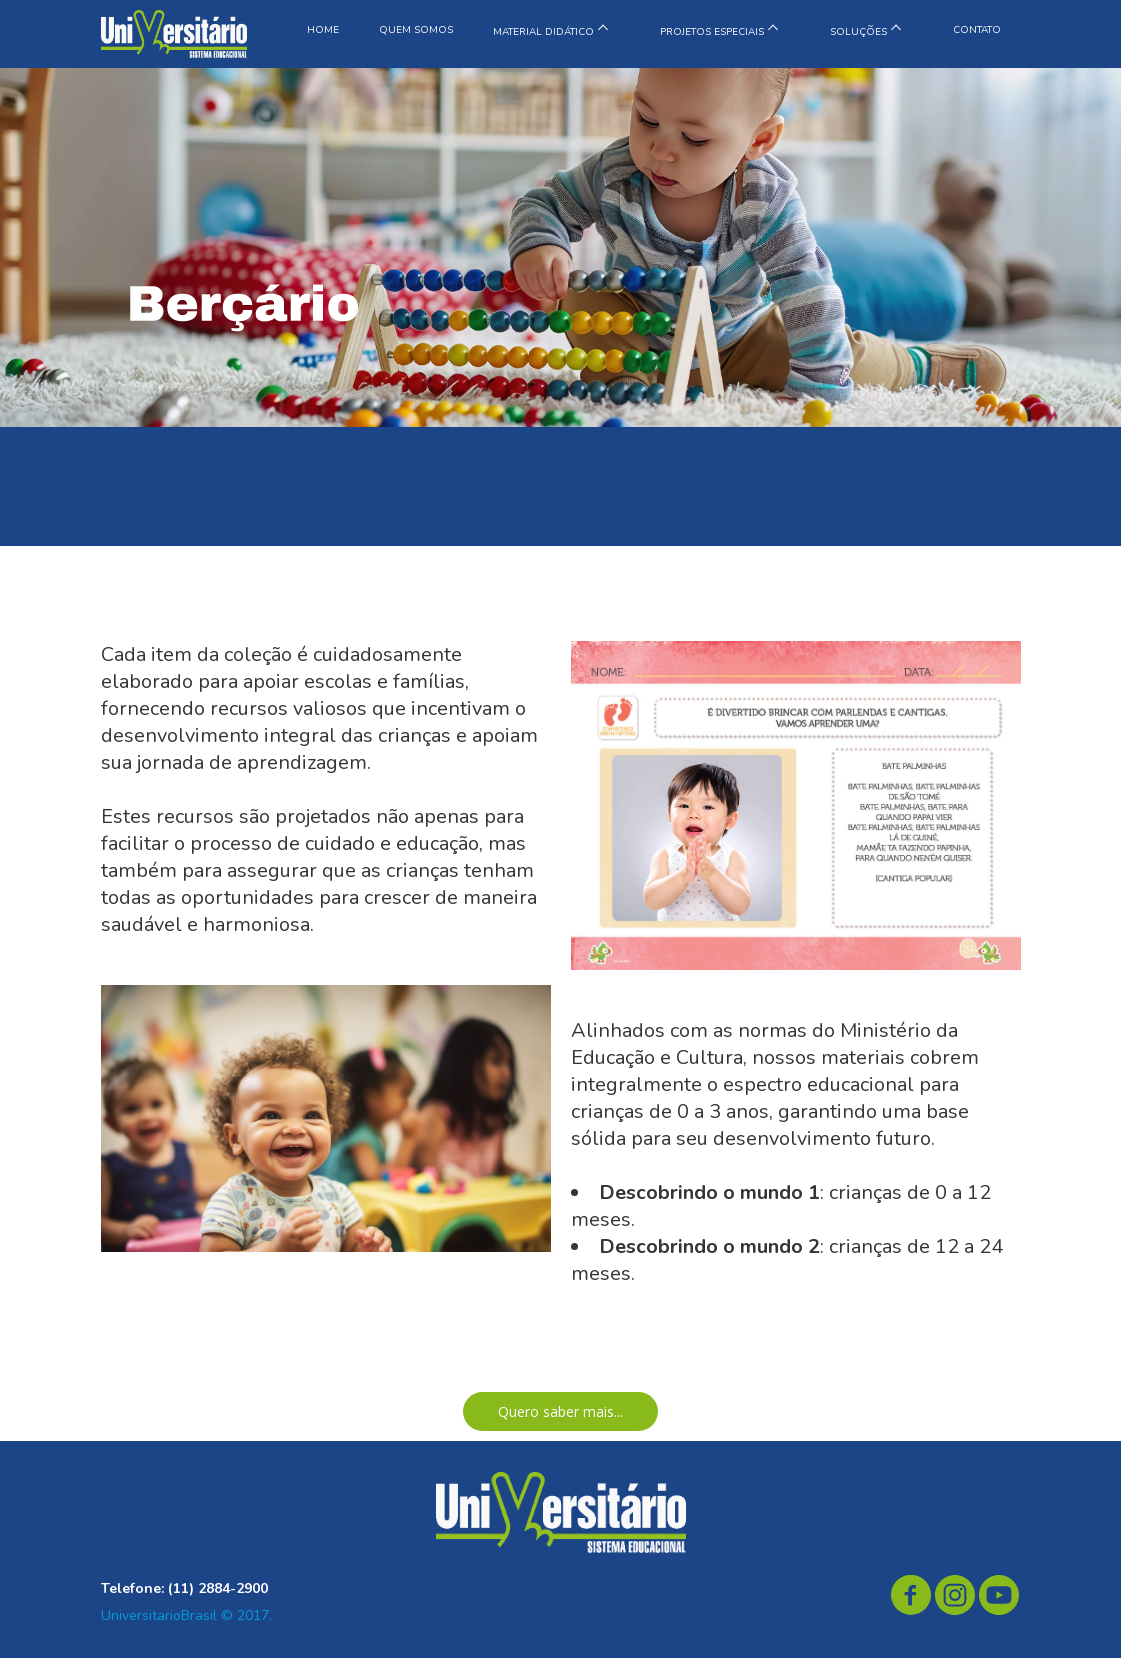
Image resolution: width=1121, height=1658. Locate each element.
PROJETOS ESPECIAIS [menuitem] (712, 32)
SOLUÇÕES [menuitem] (858, 32)
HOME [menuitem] (323, 30)
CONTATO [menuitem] (977, 30)
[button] (560, 1411)
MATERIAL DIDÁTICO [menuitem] (543, 32)
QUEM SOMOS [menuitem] (416, 30)
